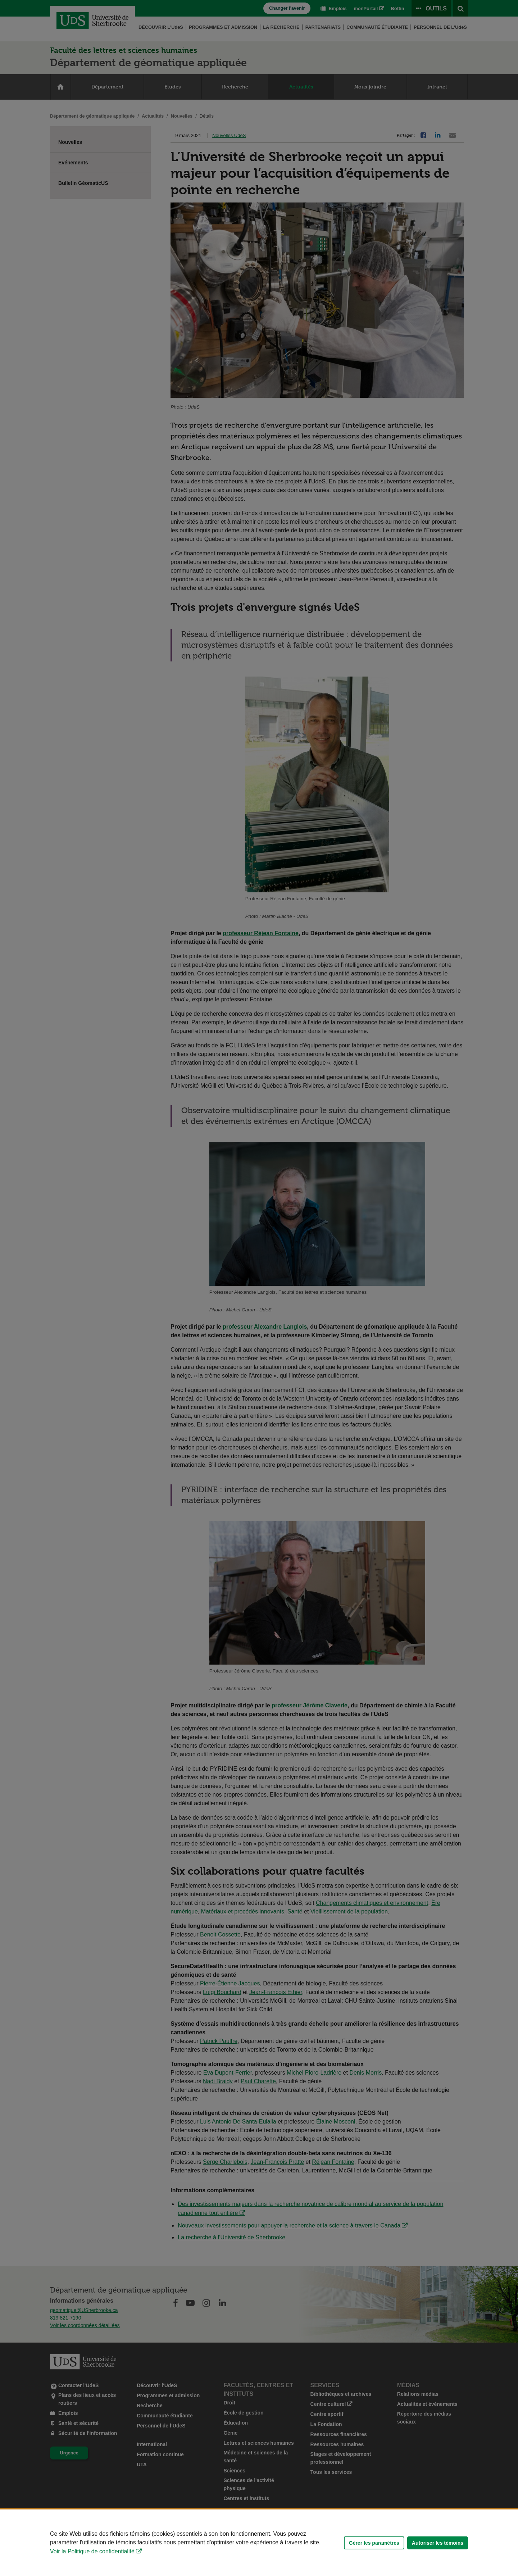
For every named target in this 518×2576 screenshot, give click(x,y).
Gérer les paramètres (374, 2543)
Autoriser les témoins (437, 2543)
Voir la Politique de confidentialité (92, 2551)
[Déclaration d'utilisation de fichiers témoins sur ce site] (259, 2542)
